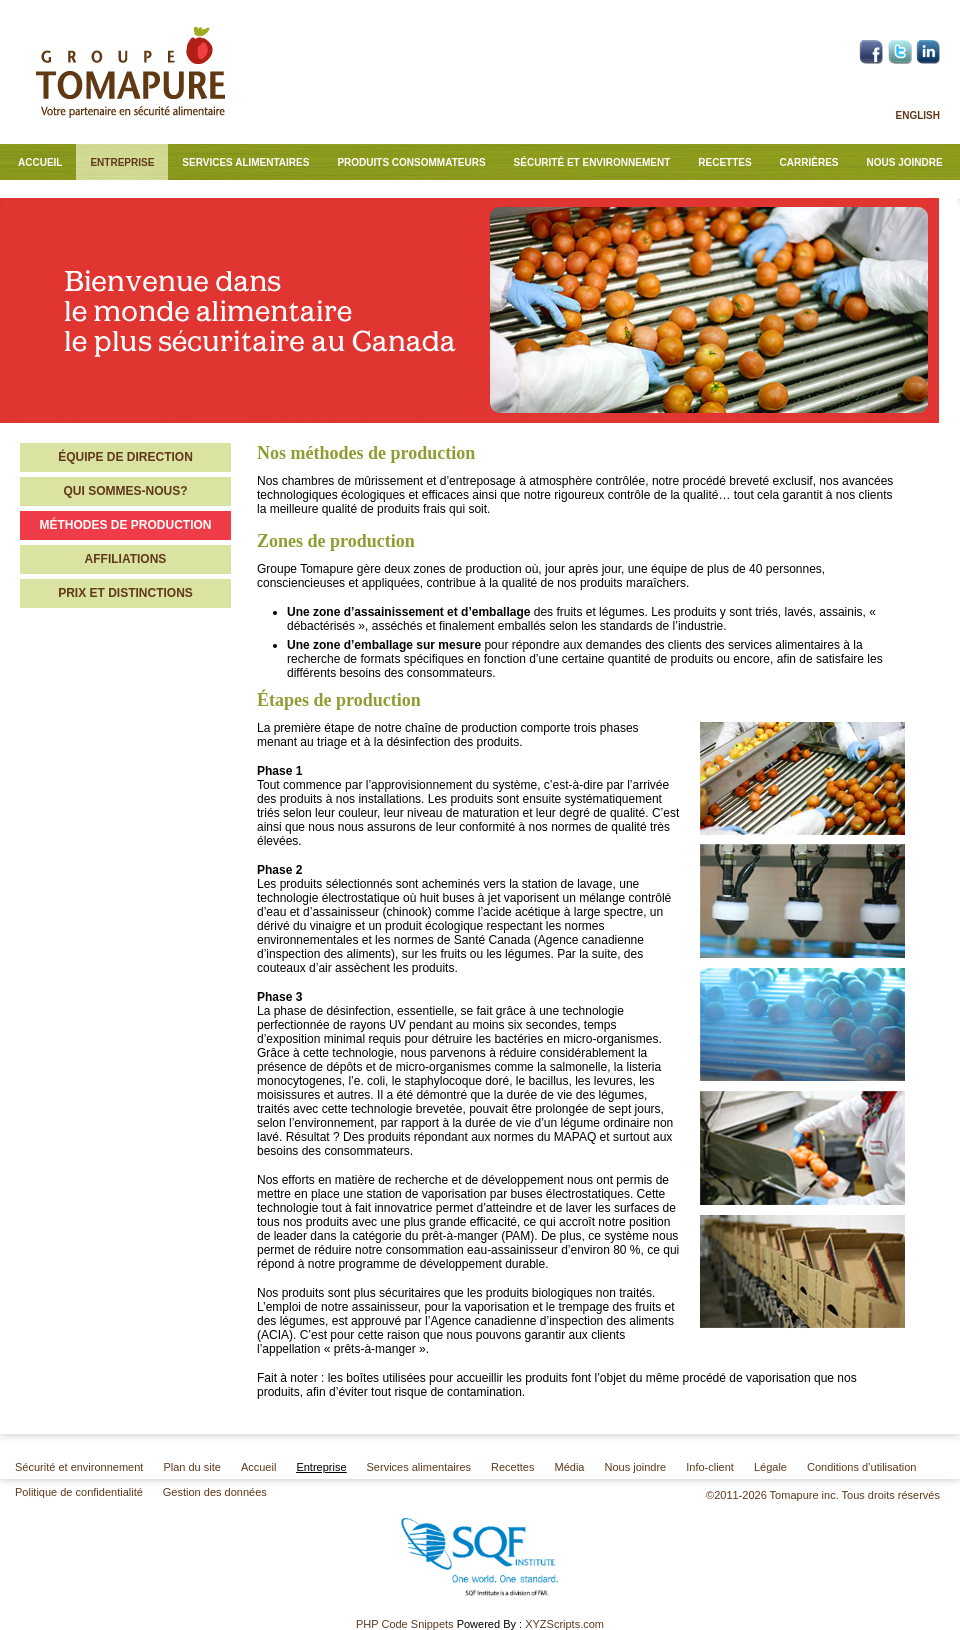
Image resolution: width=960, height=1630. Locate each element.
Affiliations (126, 559)
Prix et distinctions (125, 593)
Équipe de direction (125, 457)
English (918, 115)
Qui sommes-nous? (125, 491)
